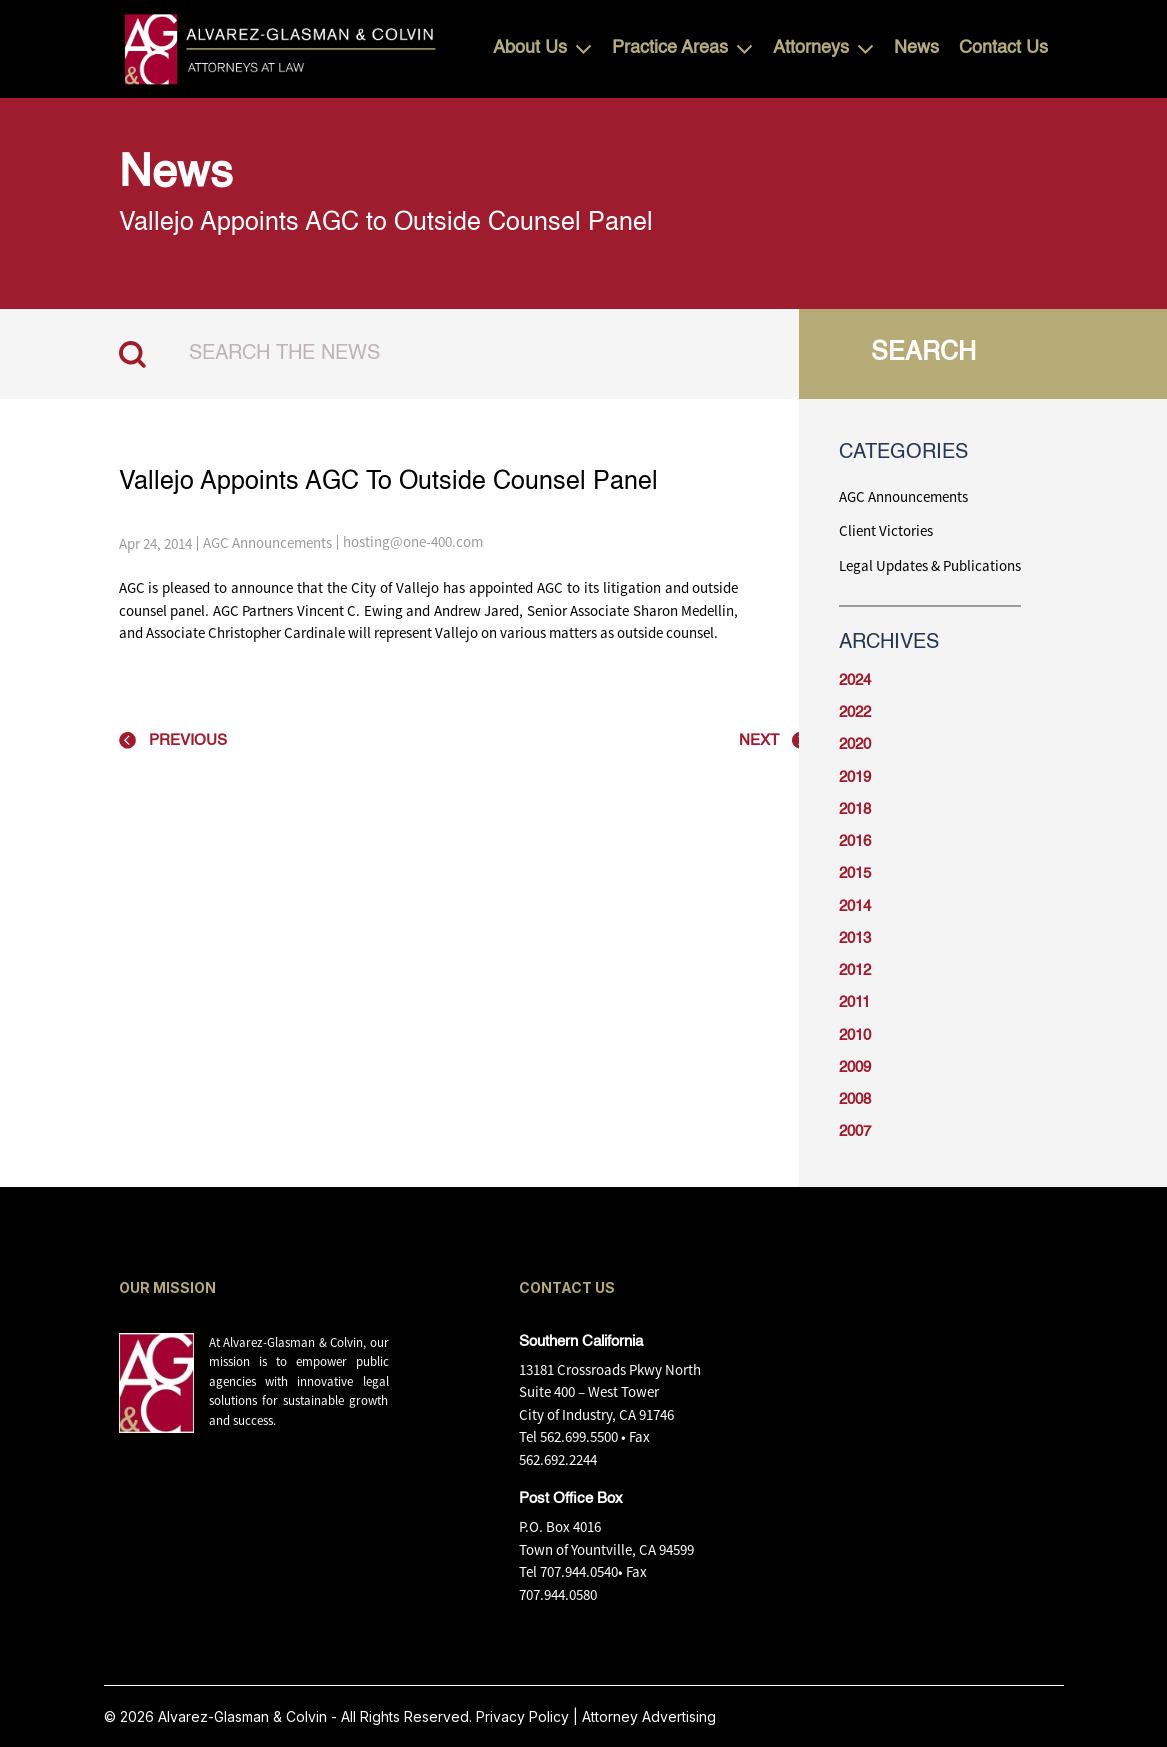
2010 (855, 1035)
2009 (855, 1067)
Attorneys (811, 48)
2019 (855, 777)
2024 (855, 680)
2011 (854, 1002)
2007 (855, 1131)
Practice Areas (670, 48)
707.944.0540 (579, 1571)
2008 (855, 1099)
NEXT (759, 740)
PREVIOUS (188, 740)
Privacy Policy (522, 1716)
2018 (855, 809)
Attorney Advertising (649, 1716)
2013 (855, 938)
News (916, 48)
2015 (855, 873)
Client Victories (886, 530)
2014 (855, 906)
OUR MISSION (167, 1287)
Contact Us (1003, 48)
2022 (855, 712)
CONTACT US (567, 1287)
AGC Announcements (267, 542)
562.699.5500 (579, 1436)
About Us (530, 48)
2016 (855, 841)
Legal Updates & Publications (930, 565)
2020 (855, 744)
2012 (855, 970)
